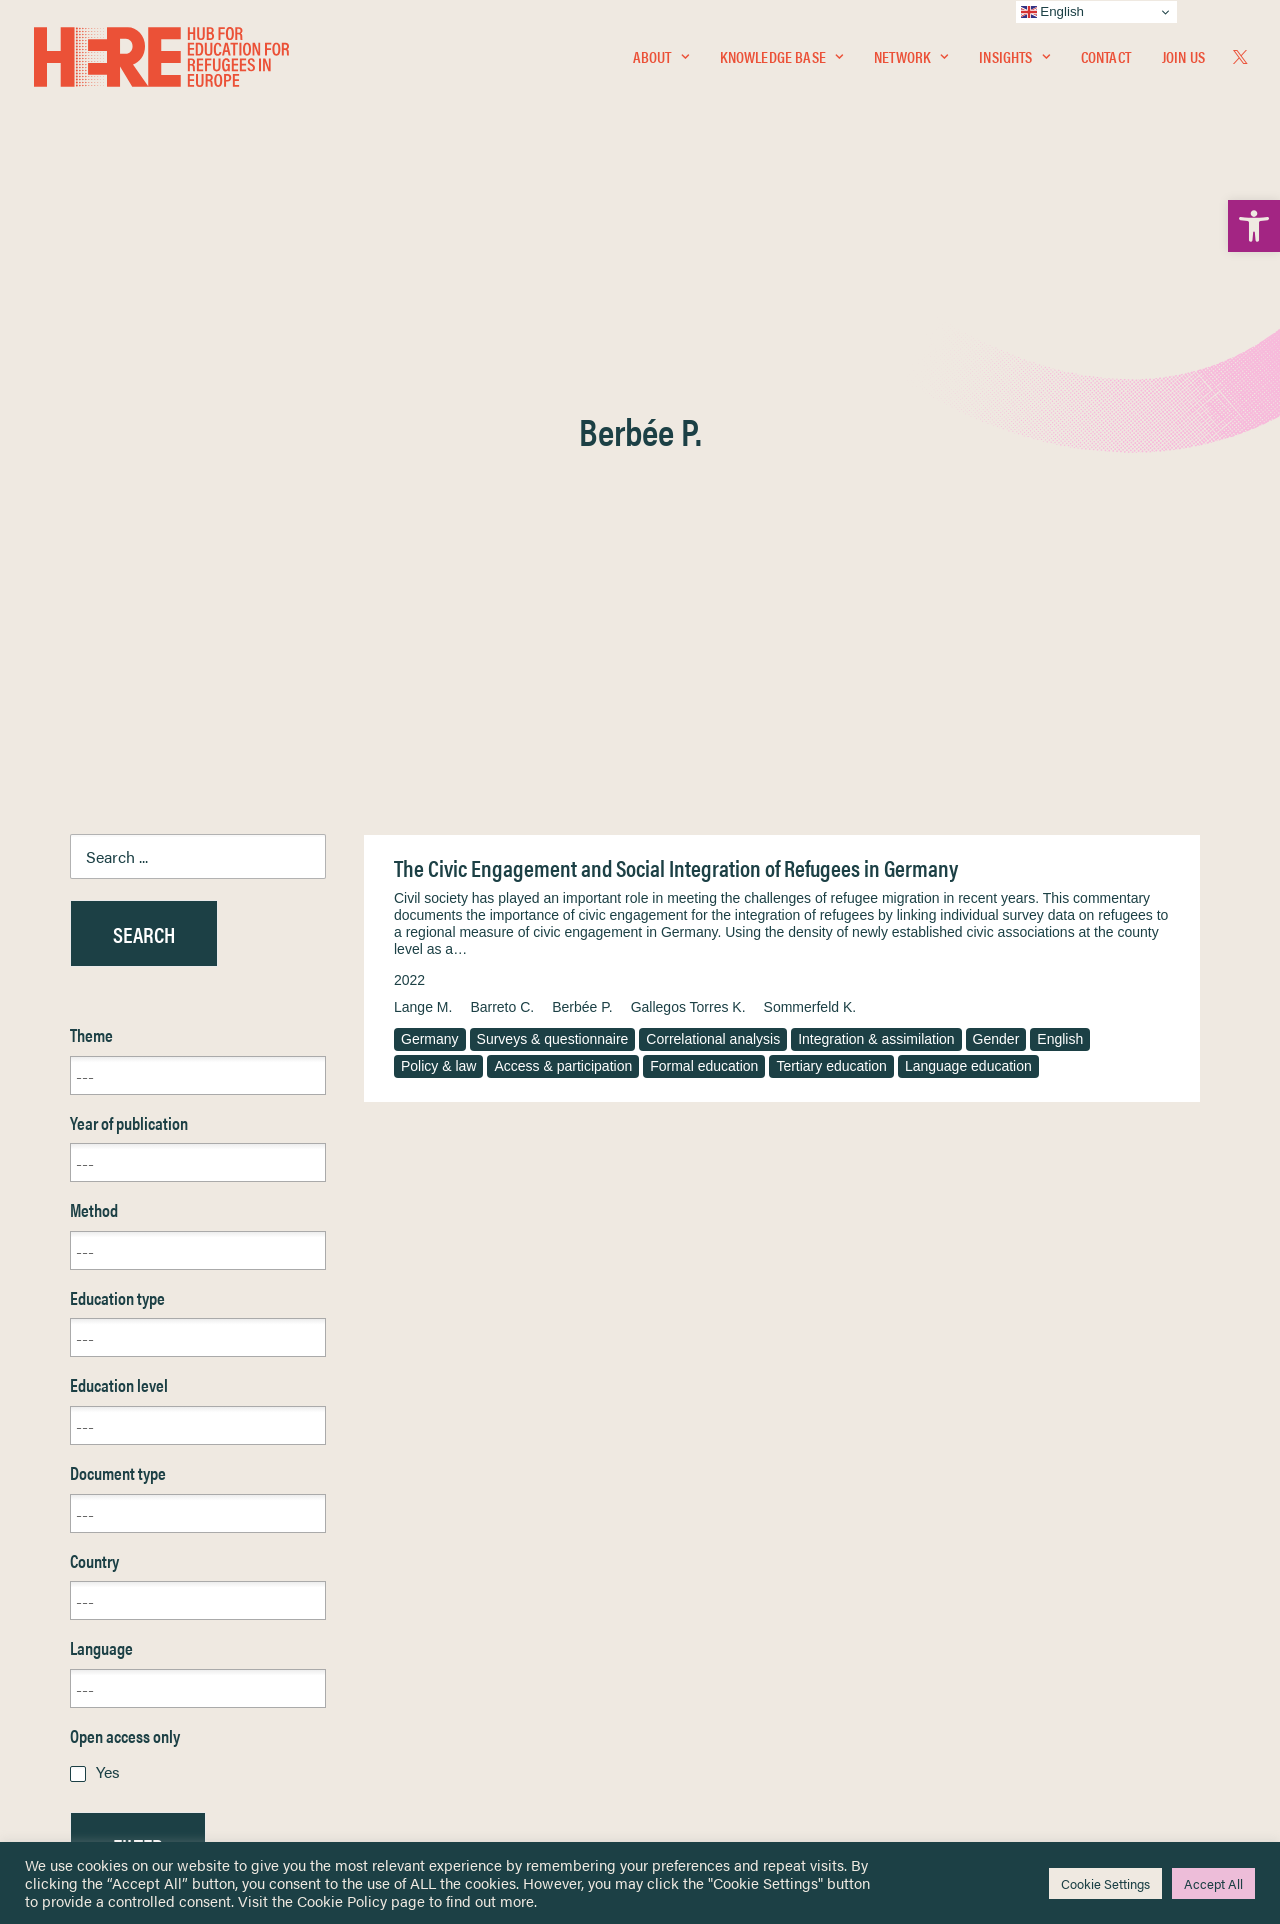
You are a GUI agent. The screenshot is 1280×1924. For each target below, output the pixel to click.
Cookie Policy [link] (342, 1900)
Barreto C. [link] (502, 526)
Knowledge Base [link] (781, 56)
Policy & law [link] (438, 585)
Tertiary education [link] (831, 585)
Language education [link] (968, 585)
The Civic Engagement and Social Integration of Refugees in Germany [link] (676, 386)
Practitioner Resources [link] (723, 1720)
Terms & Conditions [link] (713, 1591)
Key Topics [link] (688, 1743)
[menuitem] (661, 57)
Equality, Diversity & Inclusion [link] (741, 1615)
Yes (108, 1290)
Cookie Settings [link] (1105, 1883)
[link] (1254, 226)
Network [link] (911, 56)
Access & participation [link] (563, 585)
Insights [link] (1014, 56)
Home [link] (89, 1567)
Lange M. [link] (423, 526)
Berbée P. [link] (582, 526)
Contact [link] (1106, 56)
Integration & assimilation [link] (876, 558)
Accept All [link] (1213, 1883)
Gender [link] (996, 558)
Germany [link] (430, 558)
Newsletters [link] (119, 1656)
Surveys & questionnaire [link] (553, 558)
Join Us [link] (1183, 56)
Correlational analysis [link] (713, 558)
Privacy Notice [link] (699, 1568)
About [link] (661, 56)
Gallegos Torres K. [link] (688, 526)
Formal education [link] (704, 585)
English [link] (1060, 558)
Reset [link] (89, 1423)
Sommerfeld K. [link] (810, 526)
